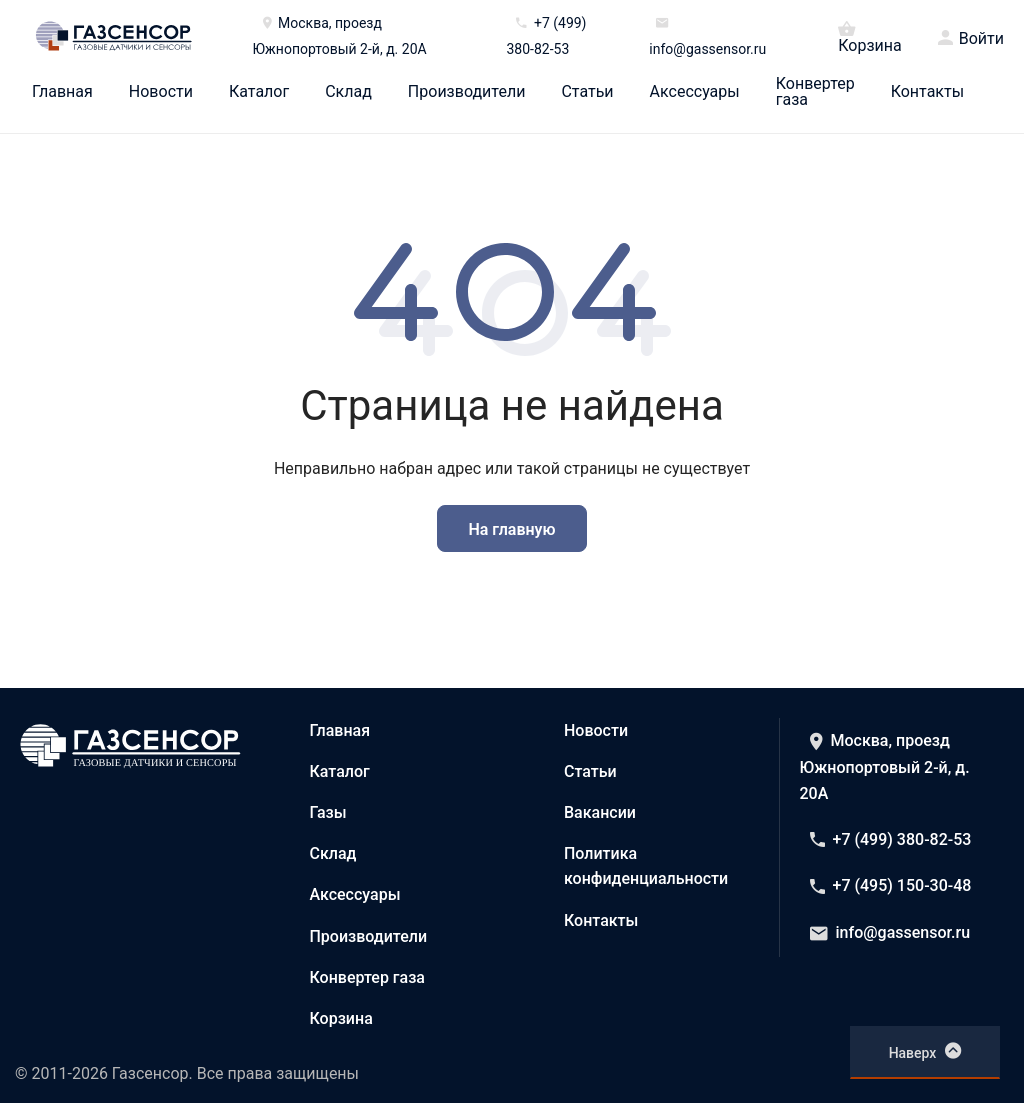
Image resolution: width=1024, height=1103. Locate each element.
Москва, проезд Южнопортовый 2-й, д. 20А (885, 767)
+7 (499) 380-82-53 (891, 839)
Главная (62, 92)
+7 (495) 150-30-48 (891, 885)
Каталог (259, 92)
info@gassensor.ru (890, 932)
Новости (161, 92)
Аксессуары (695, 92)
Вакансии (600, 812)
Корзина (869, 36)
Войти (981, 39)
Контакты (927, 92)
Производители (467, 92)
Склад (348, 92)
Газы (328, 812)
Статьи (587, 92)
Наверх (925, 1051)
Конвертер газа (815, 92)
